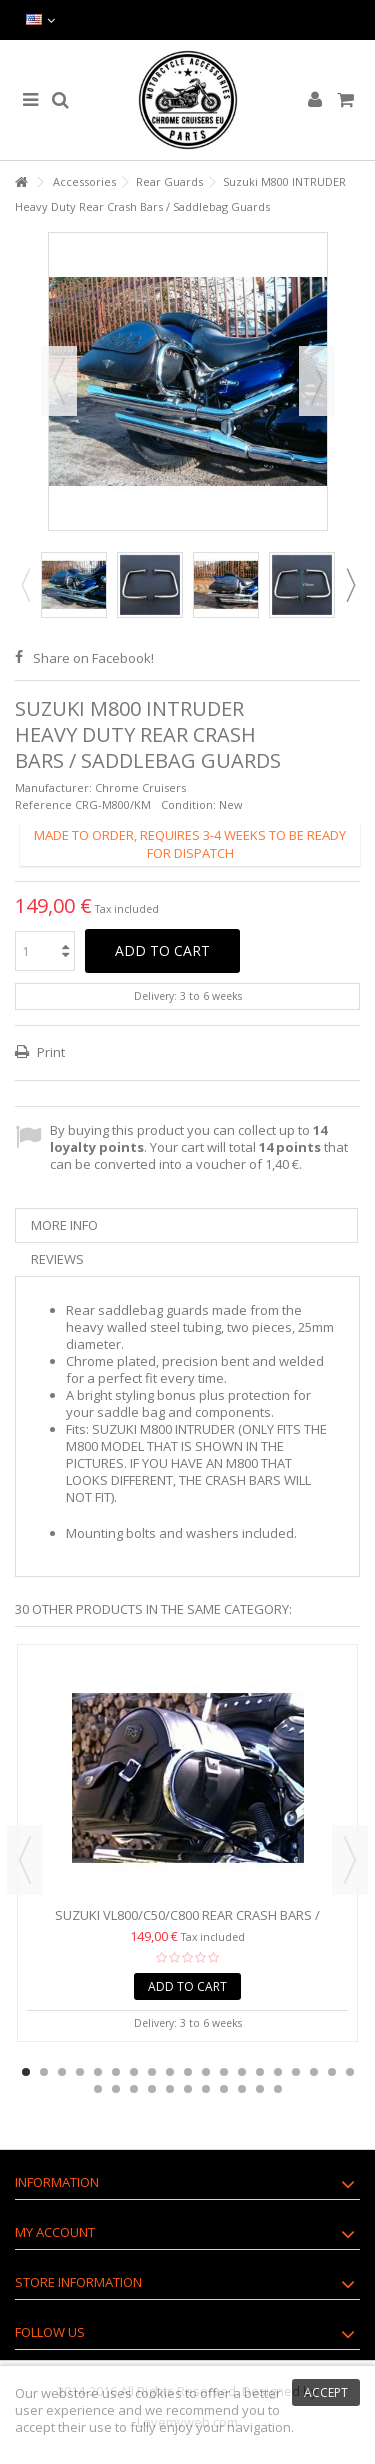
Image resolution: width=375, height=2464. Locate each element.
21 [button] (116, 2089)
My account (55, 2232)
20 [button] (98, 2089)
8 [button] (152, 2072)
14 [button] (260, 2072)
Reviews (57, 1259)
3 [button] (62, 2072)
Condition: (188, 804)
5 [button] (98, 2072)
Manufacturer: (53, 787)
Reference (43, 804)
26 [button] (206, 2089)
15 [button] (278, 2072)
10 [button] (188, 2072)
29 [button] (260, 2089)
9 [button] (170, 2072)
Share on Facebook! (93, 658)
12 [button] (224, 2072)
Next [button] (317, 381)
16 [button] (296, 2072)
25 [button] (188, 2089)
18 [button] (332, 2072)
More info (64, 1225)
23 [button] (152, 2089)
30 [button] (278, 2089)
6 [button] (116, 2072)
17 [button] (314, 2072)
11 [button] (206, 2072)
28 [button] (242, 2089)
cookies (158, 2393)
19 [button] (350, 2072)
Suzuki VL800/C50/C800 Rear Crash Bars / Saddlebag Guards (187, 1923)
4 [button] (80, 2072)
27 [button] (224, 2089)
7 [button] (134, 2072)
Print (49, 1052)
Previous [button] (59, 381)
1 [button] (26, 2072)
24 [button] (170, 2089)
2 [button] (44, 2072)
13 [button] (242, 2072)
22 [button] (134, 2089)
